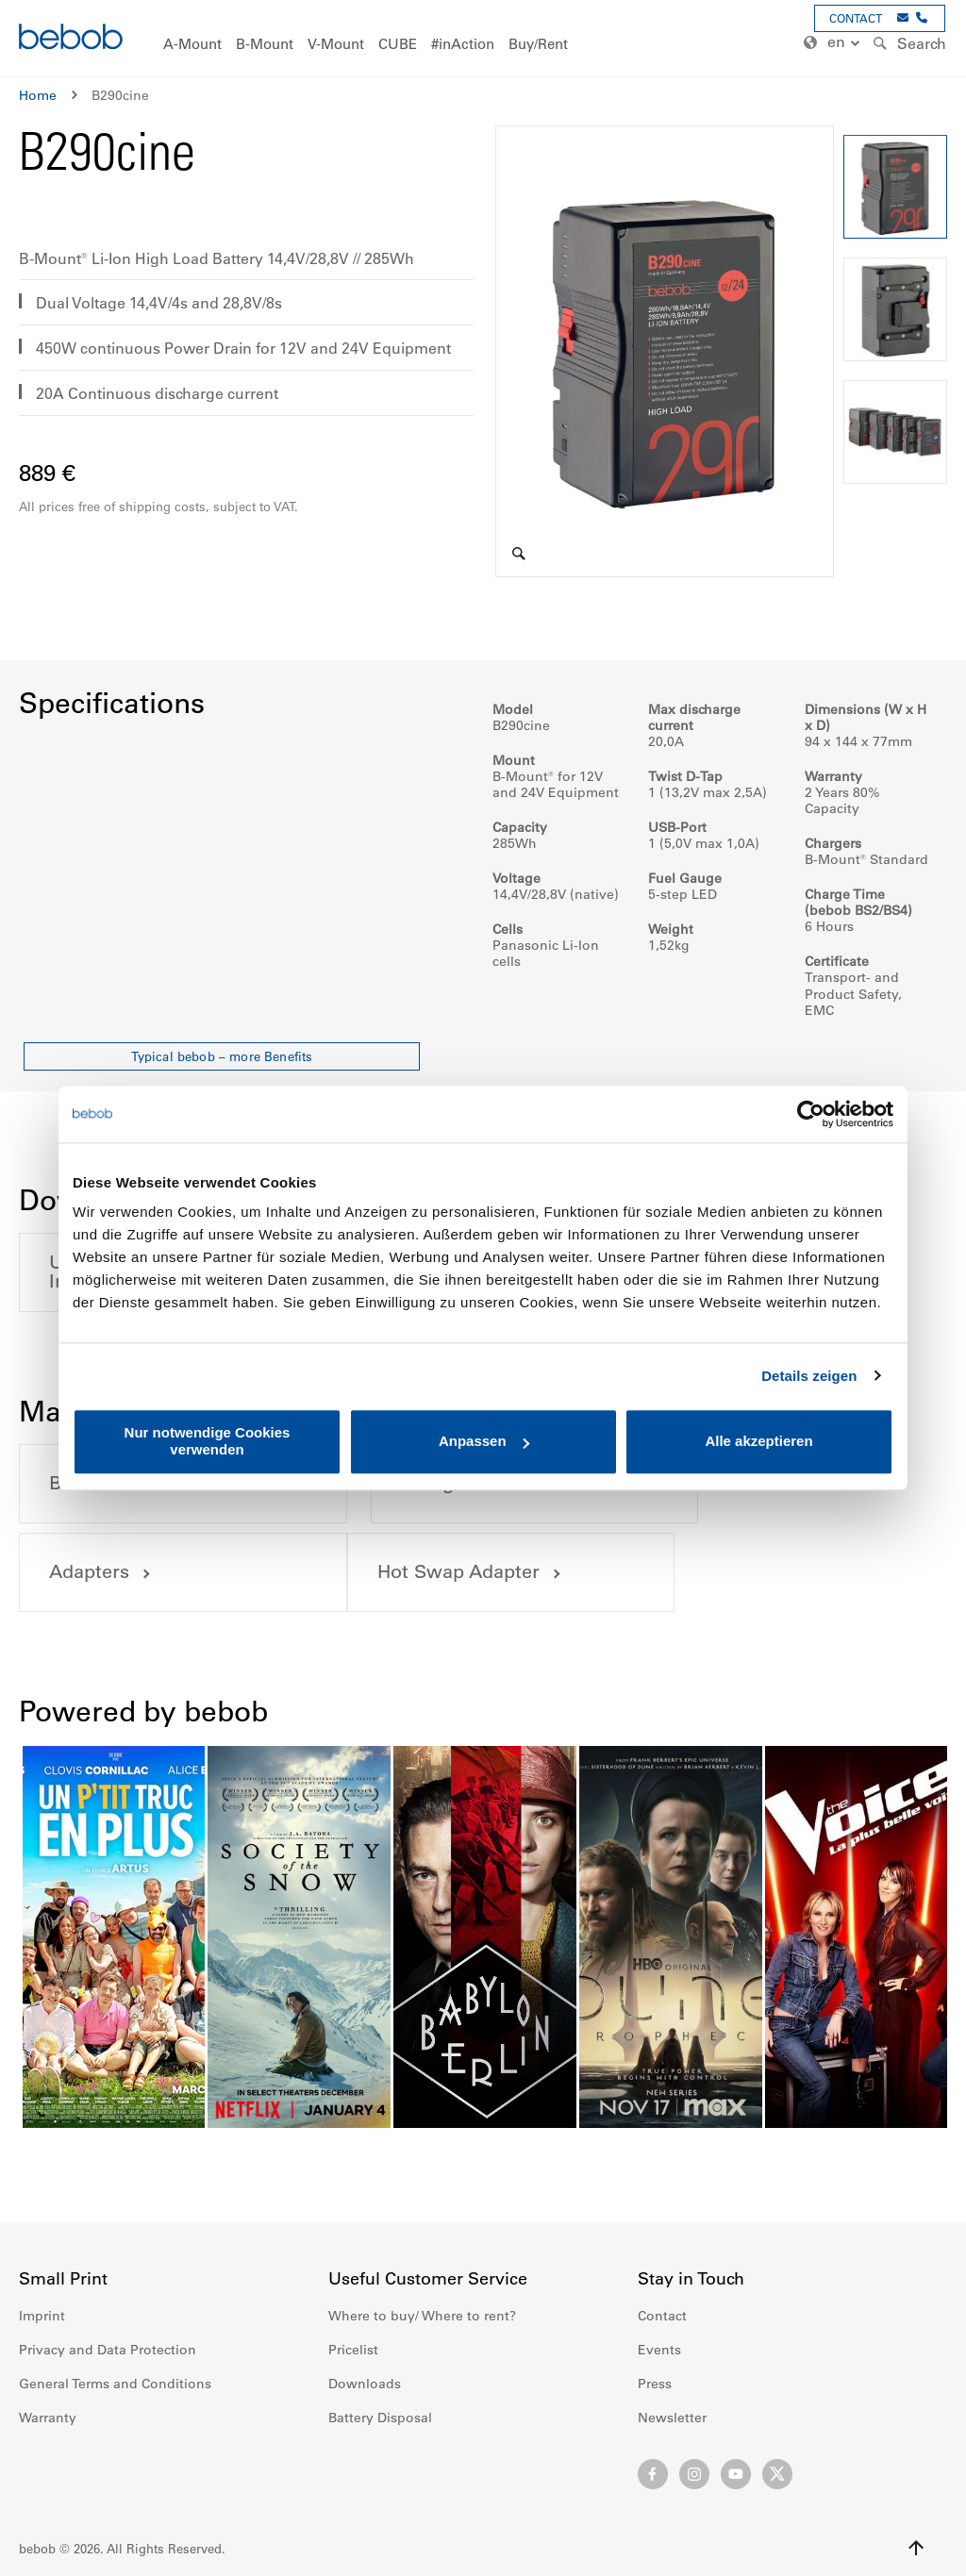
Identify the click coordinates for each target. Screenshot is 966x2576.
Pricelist (353, 2349)
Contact (662, 2315)
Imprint (42, 2315)
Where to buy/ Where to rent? (422, 2315)
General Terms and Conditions (115, 2383)
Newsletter (672, 2417)
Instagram (694, 2474)
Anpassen (484, 1442)
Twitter (777, 2474)
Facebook (653, 2474)
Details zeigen (809, 1376)
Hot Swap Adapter (131, 1572)
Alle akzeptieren (758, 1442)
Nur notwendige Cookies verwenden (208, 1440)
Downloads (364, 2383)
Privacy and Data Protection (107, 2349)
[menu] (483, 38)
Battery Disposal (380, 2417)
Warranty (47, 2417)
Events (659, 2349)
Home (38, 95)
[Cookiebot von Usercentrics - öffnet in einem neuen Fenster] (810, 1114)
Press (655, 2383)
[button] (834, 43)
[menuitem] (192, 45)
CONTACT (855, 17)
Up (916, 2547)
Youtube (736, 2474)
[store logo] (71, 39)
